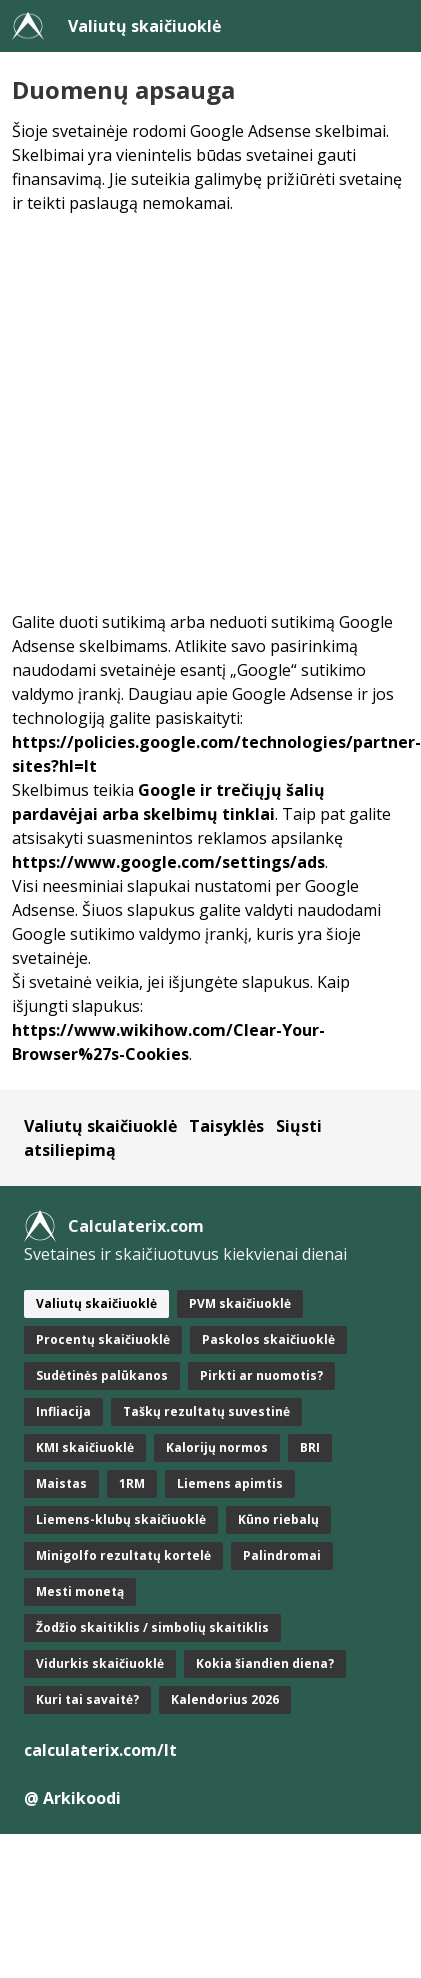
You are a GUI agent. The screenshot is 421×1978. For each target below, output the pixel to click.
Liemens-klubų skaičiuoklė (121, 1519)
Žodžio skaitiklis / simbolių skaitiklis (152, 1627)
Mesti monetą (80, 1591)
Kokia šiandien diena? (265, 1663)
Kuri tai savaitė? (87, 1699)
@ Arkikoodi (72, 1798)
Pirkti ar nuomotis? (261, 1375)
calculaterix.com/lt (100, 1750)
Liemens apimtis (230, 1483)
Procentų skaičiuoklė (103, 1339)
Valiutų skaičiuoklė (144, 26)
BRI (310, 1447)
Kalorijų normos (217, 1447)
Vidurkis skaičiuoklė (100, 1663)
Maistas (61, 1483)
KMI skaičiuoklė (85, 1447)
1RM (132, 1483)
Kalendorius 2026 (225, 1699)
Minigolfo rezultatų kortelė (123, 1555)
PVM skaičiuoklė (240, 1303)
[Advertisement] (187, 412)
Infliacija (63, 1411)
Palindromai (282, 1555)
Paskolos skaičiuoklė (268, 1339)
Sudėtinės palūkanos (102, 1375)
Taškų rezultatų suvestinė (206, 1411)
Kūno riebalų (278, 1519)
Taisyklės (226, 1126)
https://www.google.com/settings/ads (168, 862)
